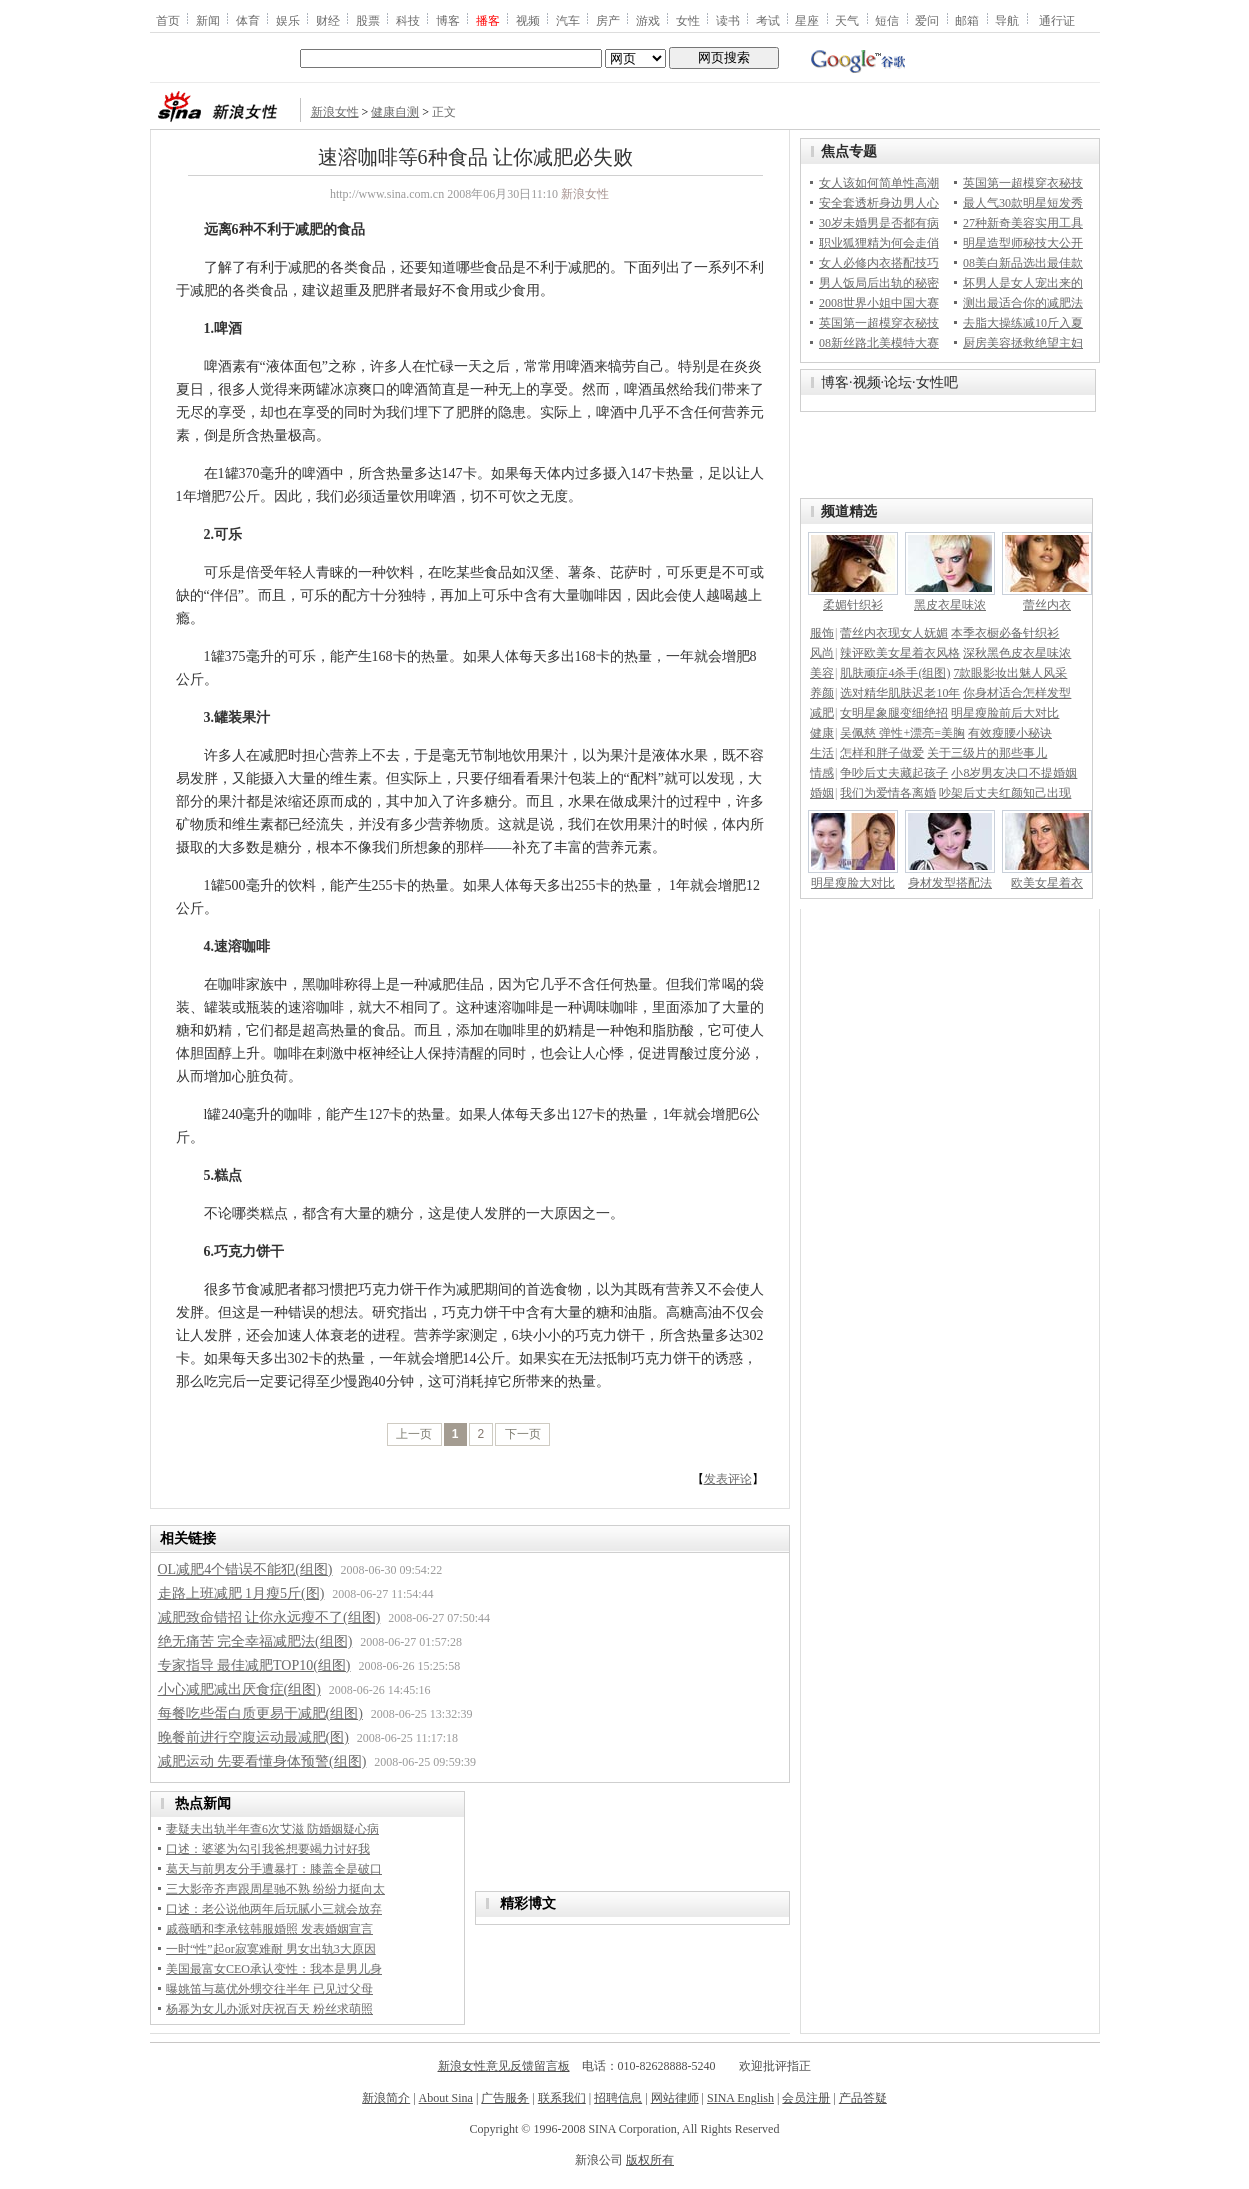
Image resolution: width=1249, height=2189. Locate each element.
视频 (528, 20)
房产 (608, 20)
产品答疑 (863, 2098)
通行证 (1057, 20)
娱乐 (288, 20)
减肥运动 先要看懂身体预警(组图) (262, 1761)
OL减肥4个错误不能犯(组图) (245, 1569)
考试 (768, 20)
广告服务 (505, 2098)
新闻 (208, 20)
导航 (1007, 20)
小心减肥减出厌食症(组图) (239, 1689)
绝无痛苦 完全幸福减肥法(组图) (255, 1641)
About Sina (446, 2098)
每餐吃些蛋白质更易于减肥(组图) (260, 1713)
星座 (807, 20)
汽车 (568, 20)
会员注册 (806, 2098)
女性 (688, 20)
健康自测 (395, 112)
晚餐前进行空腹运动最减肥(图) (253, 1737)
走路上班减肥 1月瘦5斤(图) (241, 1593)
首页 (168, 20)
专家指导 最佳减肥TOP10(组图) (254, 1665)
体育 (248, 20)
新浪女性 (335, 112)
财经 (328, 20)
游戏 (648, 20)
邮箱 (967, 20)
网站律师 (675, 2098)
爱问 (927, 20)
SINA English (740, 2098)
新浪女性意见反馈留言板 (504, 2066)
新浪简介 (386, 2098)
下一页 (523, 1434)
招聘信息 (618, 2098)
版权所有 (650, 2160)
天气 (847, 20)
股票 (368, 20)
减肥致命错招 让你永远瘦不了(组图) (269, 1617)
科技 (408, 20)
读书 (728, 20)
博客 (448, 20)
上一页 (414, 1434)
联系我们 (562, 2098)
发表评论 (728, 1479)
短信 (887, 20)
